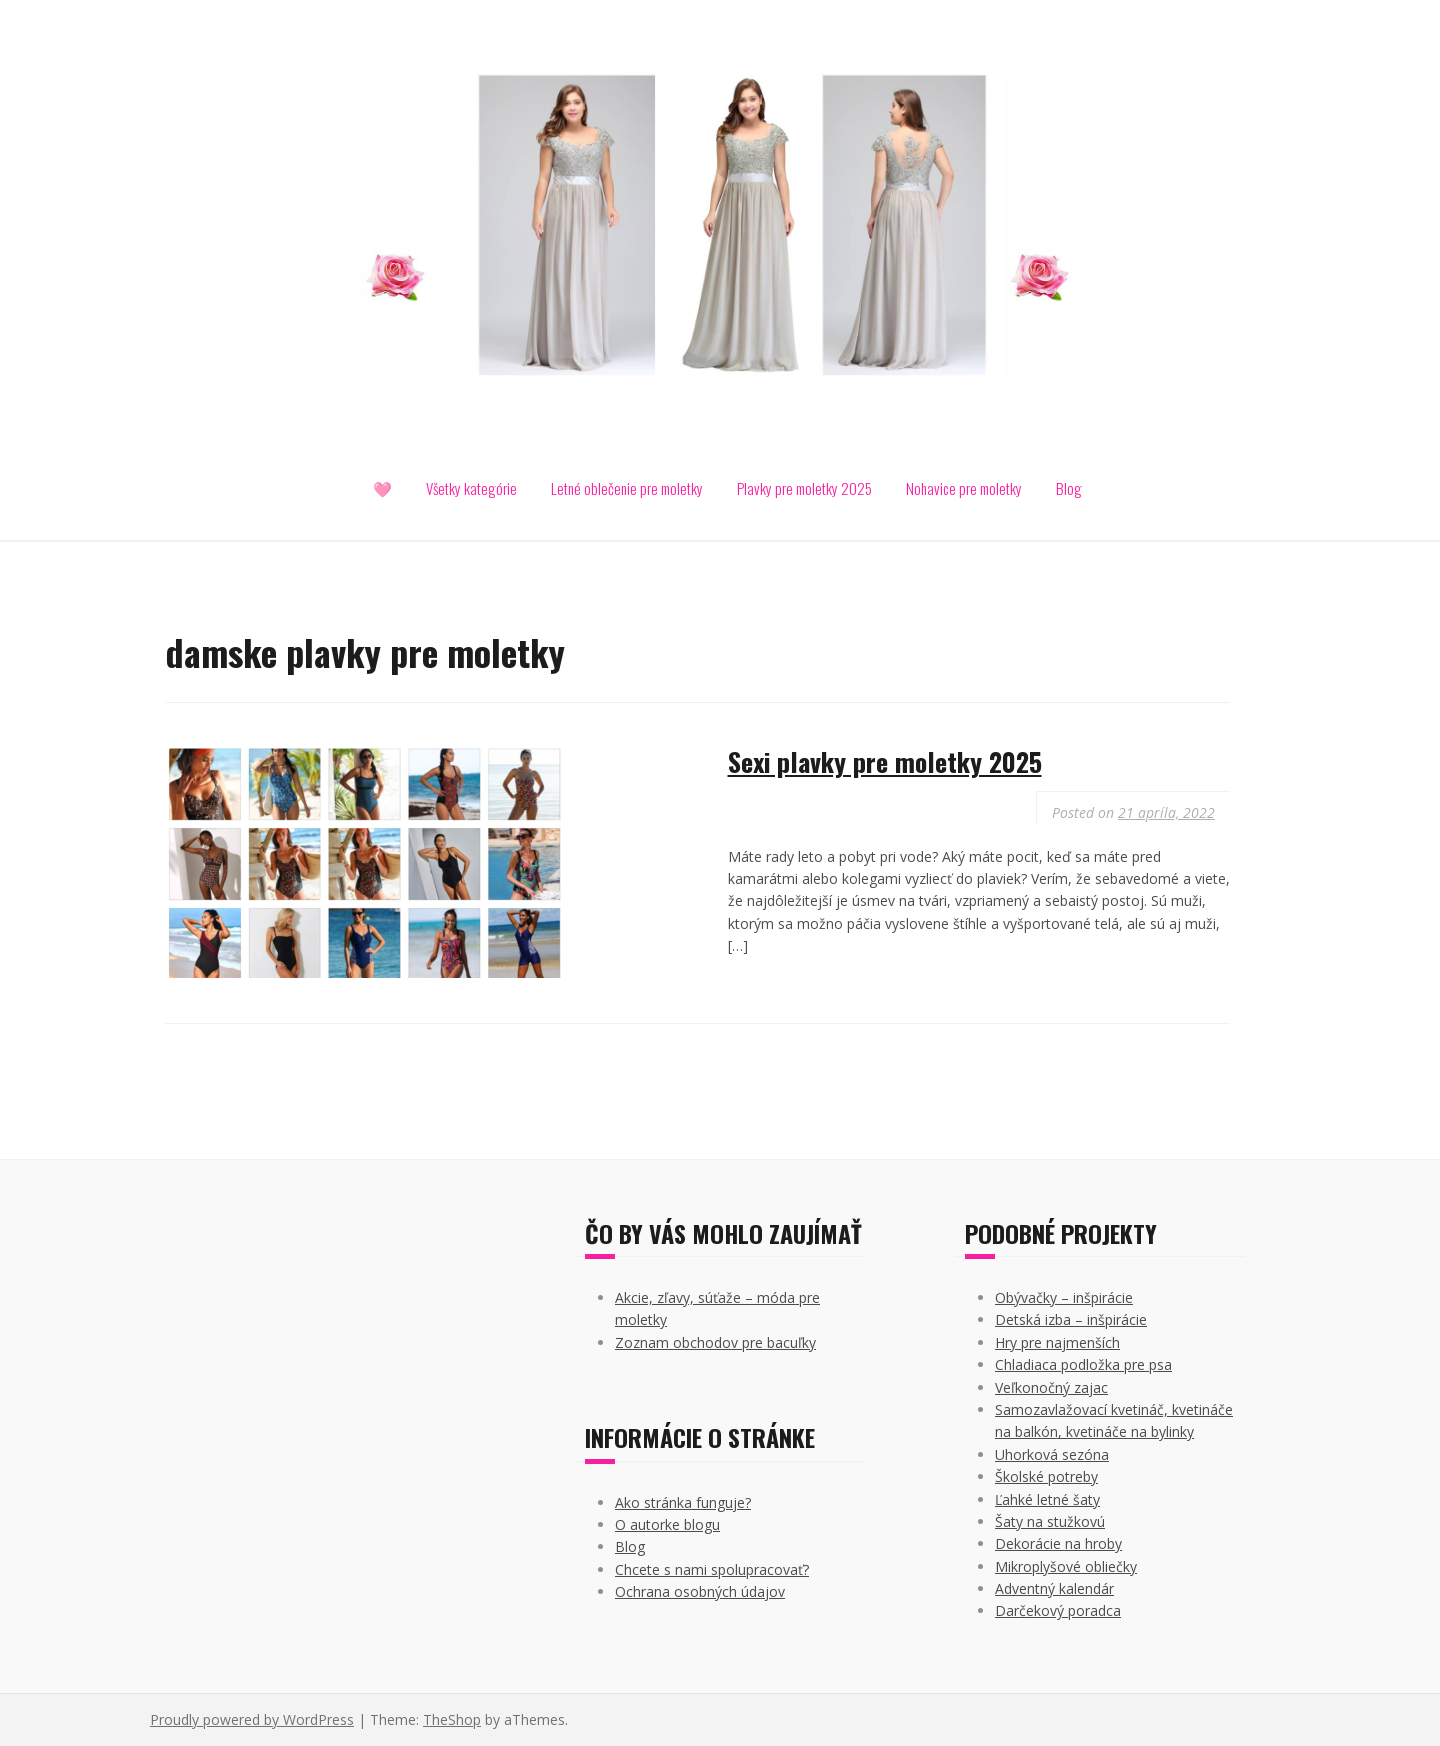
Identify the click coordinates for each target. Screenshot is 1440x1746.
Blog (1069, 488)
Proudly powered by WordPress (252, 1719)
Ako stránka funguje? (683, 1502)
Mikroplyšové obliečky (1066, 1566)
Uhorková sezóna (1052, 1454)
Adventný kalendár (1054, 1588)
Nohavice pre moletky (964, 488)
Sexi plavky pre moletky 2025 (885, 761)
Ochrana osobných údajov (700, 1591)
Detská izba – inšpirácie (1071, 1319)
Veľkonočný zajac (1051, 1387)
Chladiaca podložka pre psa (1083, 1364)
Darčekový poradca (1058, 1610)
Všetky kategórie (471, 488)
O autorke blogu (667, 1524)
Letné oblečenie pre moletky (627, 488)
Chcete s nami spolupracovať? (712, 1569)
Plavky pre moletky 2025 (804, 488)
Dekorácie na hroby (1058, 1543)
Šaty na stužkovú (1050, 1521)
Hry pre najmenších (1057, 1342)
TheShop (452, 1719)
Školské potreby (1046, 1476)
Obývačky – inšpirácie (1064, 1297)
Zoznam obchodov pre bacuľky (715, 1342)
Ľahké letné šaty (1047, 1499)
